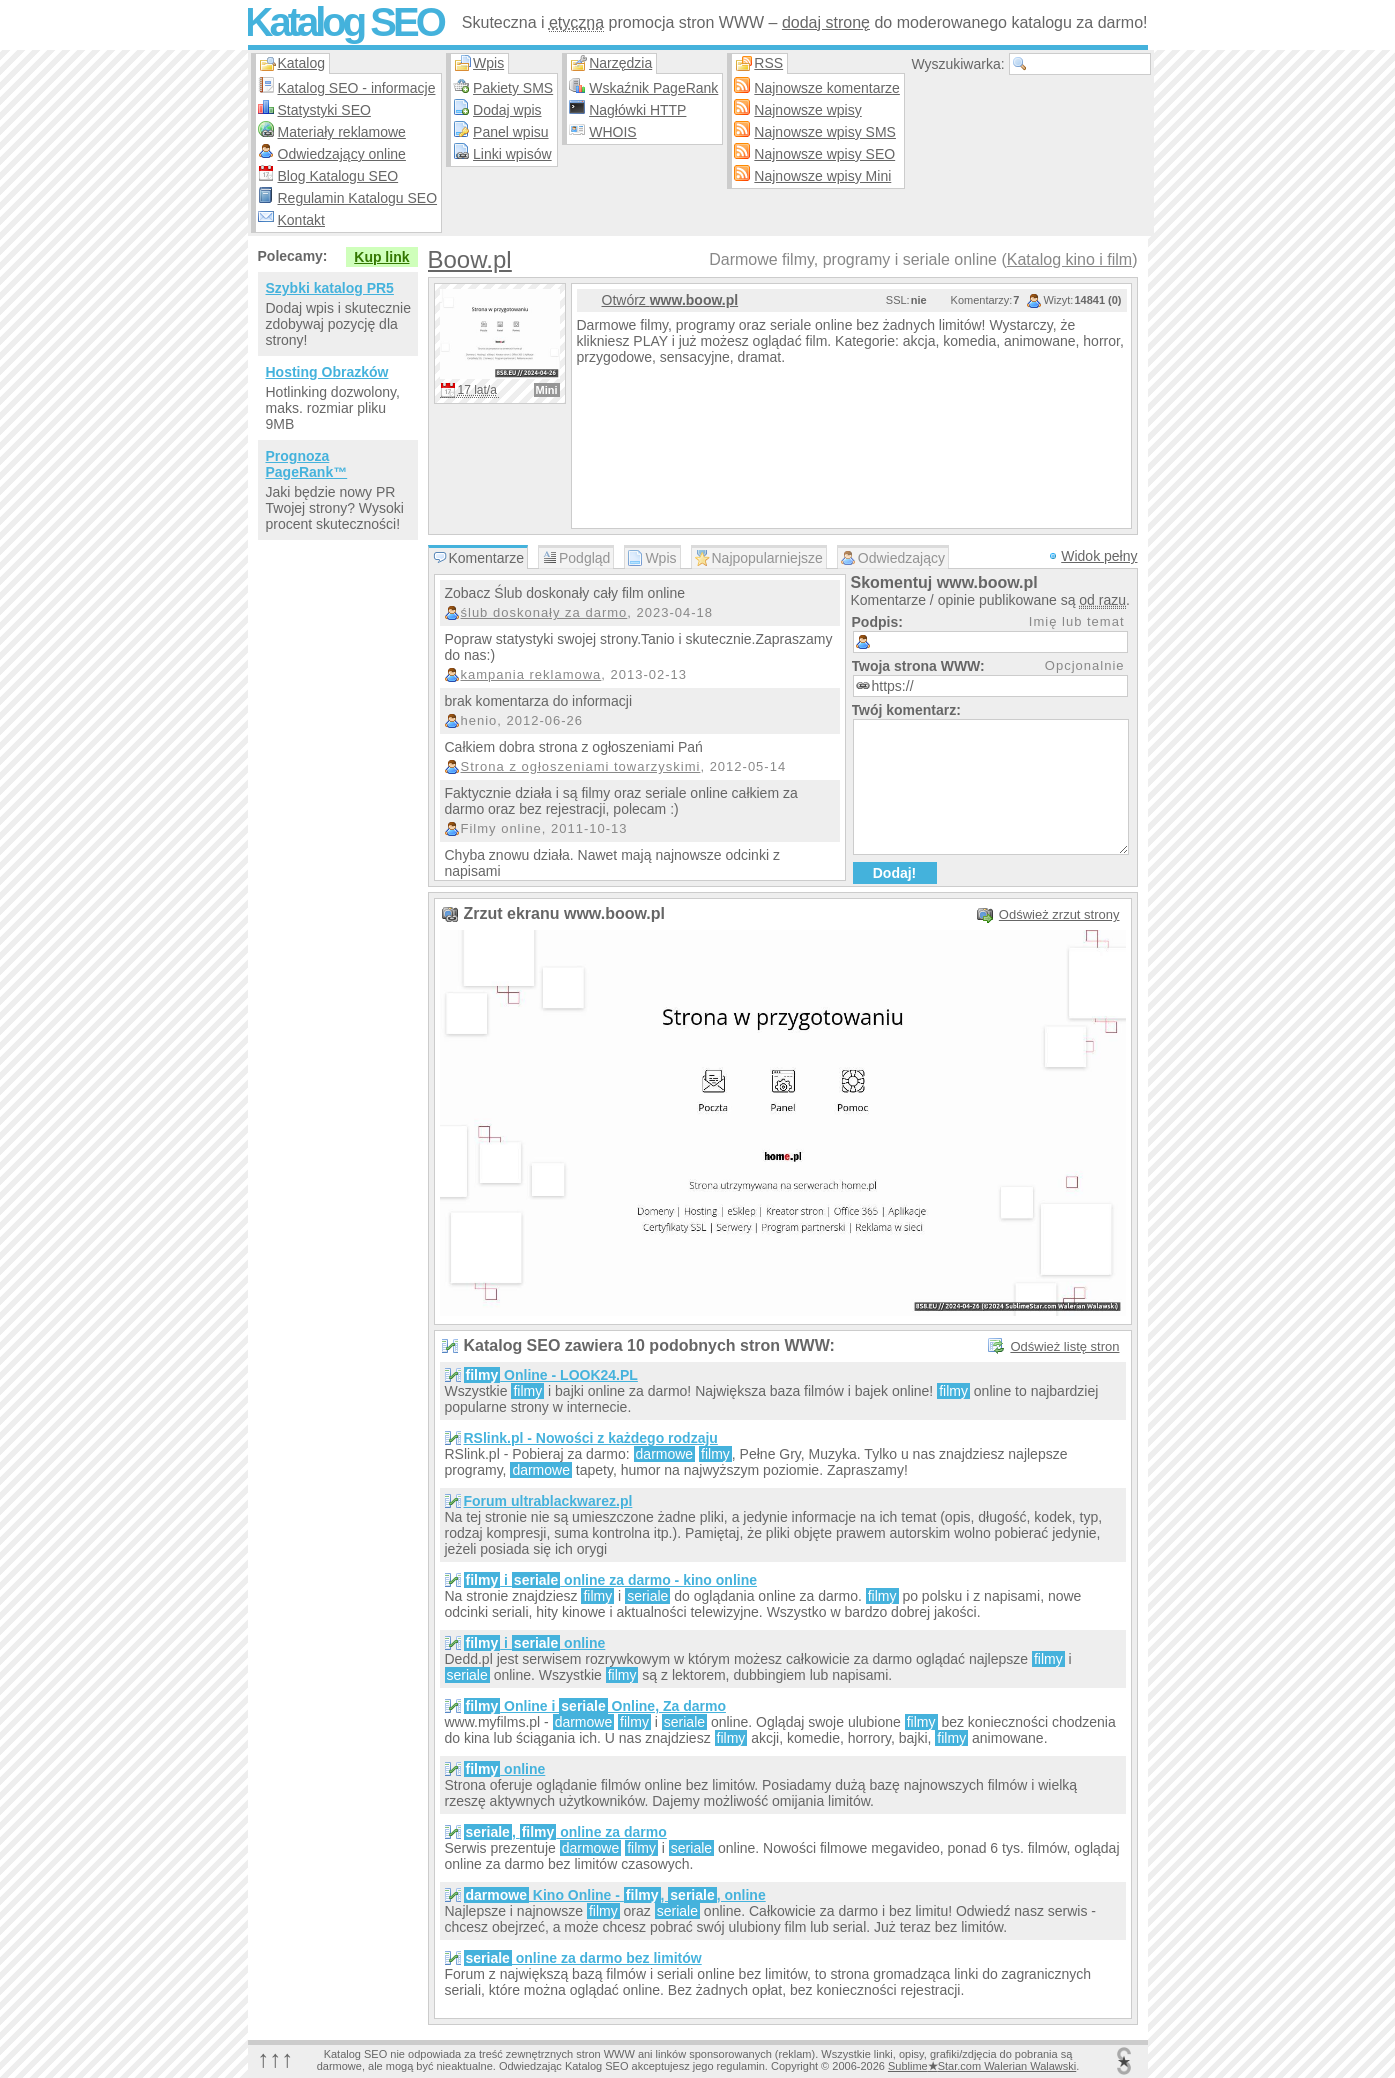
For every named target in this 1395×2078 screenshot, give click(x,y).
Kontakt (301, 220)
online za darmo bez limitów (583, 1958)
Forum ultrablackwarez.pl (548, 1501)
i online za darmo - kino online (611, 1580)
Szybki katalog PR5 (330, 288)
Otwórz (670, 300)
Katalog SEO (344, 22)
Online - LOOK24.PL (551, 1375)
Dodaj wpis (507, 110)
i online (535, 1643)
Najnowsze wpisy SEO (824, 154)
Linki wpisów (512, 154)
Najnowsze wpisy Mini (822, 176)
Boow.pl (470, 259)
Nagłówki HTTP (637, 110)
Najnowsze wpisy (807, 110)
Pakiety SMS (513, 88)
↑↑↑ (276, 2058)
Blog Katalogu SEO (338, 176)
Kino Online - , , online (615, 1895)
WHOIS (612, 132)
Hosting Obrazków (327, 372)
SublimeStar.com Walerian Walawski (982, 2066)
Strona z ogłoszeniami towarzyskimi (581, 766)
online (505, 1769)
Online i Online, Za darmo (595, 1706)
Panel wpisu (511, 132)
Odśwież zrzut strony (1059, 914)
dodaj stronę (826, 22)
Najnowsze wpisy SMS (825, 132)
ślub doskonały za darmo (544, 612)
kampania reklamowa (531, 674)
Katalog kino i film (1069, 259)
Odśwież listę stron (1064, 1346)
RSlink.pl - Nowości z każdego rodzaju (591, 1438)
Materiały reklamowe (342, 132)
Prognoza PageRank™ (307, 464)
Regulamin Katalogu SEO (358, 198)
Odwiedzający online (342, 154)
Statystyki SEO (324, 110)
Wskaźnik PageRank (653, 88)
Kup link (381, 257)
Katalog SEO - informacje (357, 88)
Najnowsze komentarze (827, 88)
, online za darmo (565, 1832)
